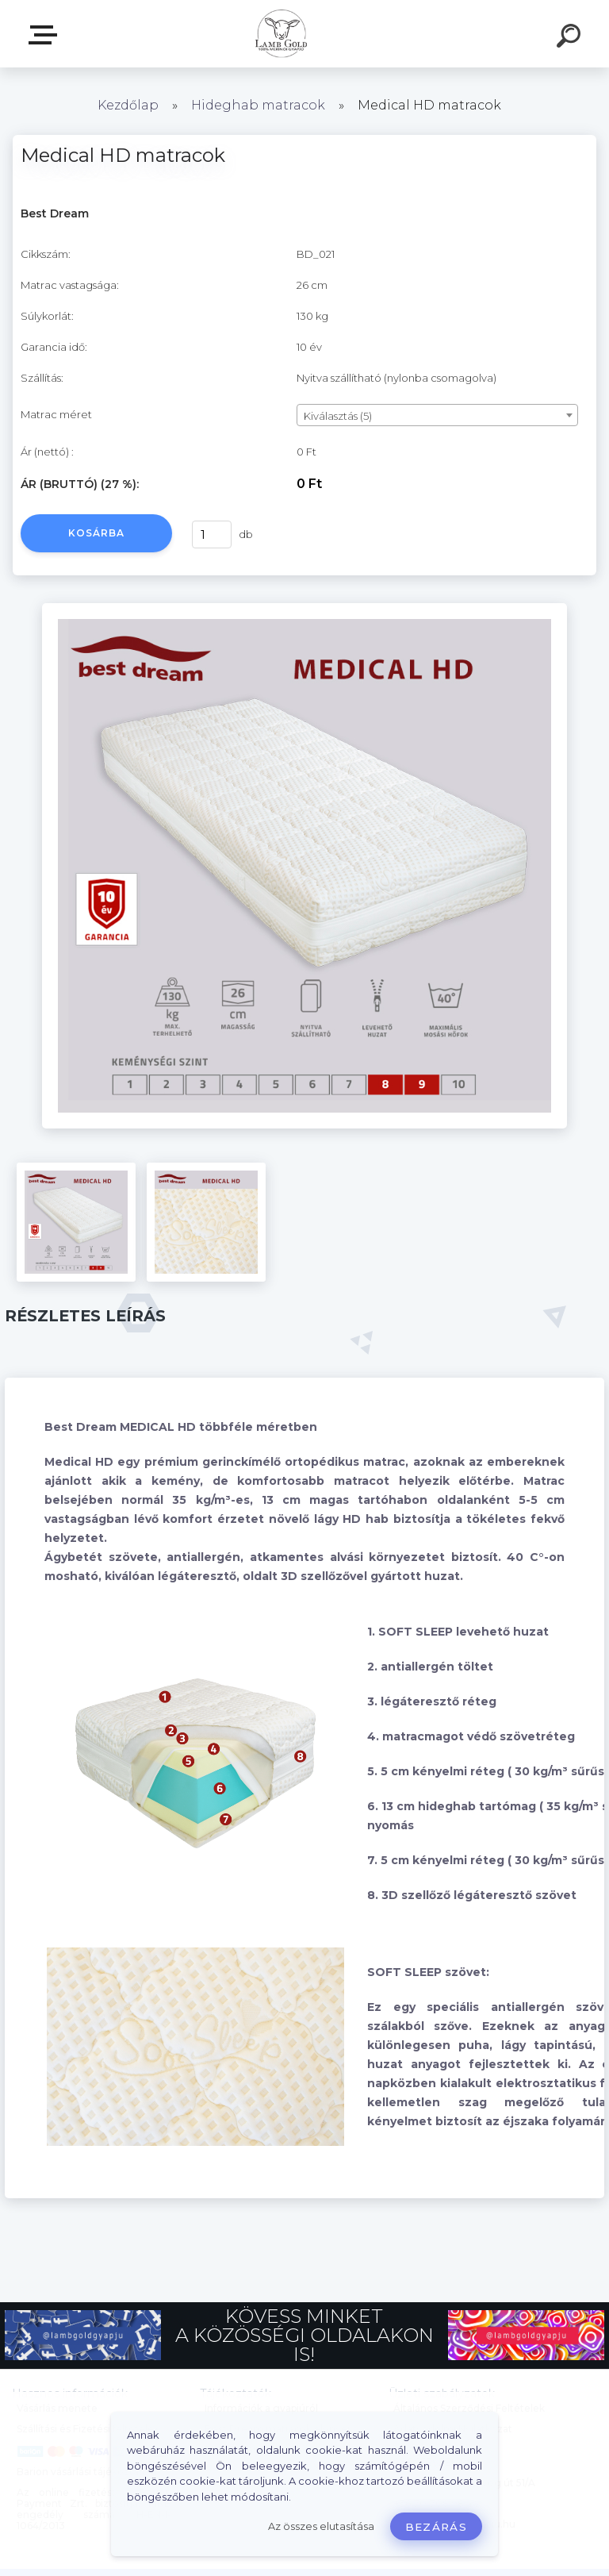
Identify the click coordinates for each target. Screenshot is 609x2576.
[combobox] (437, 415)
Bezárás (436, 2526)
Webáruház (46, 34)
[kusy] (212, 534)
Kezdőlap (128, 105)
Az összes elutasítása (321, 2526)
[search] (571, 38)
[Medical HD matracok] (304, 609)
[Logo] (281, 33)
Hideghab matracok (258, 105)
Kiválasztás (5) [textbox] (338, 415)
